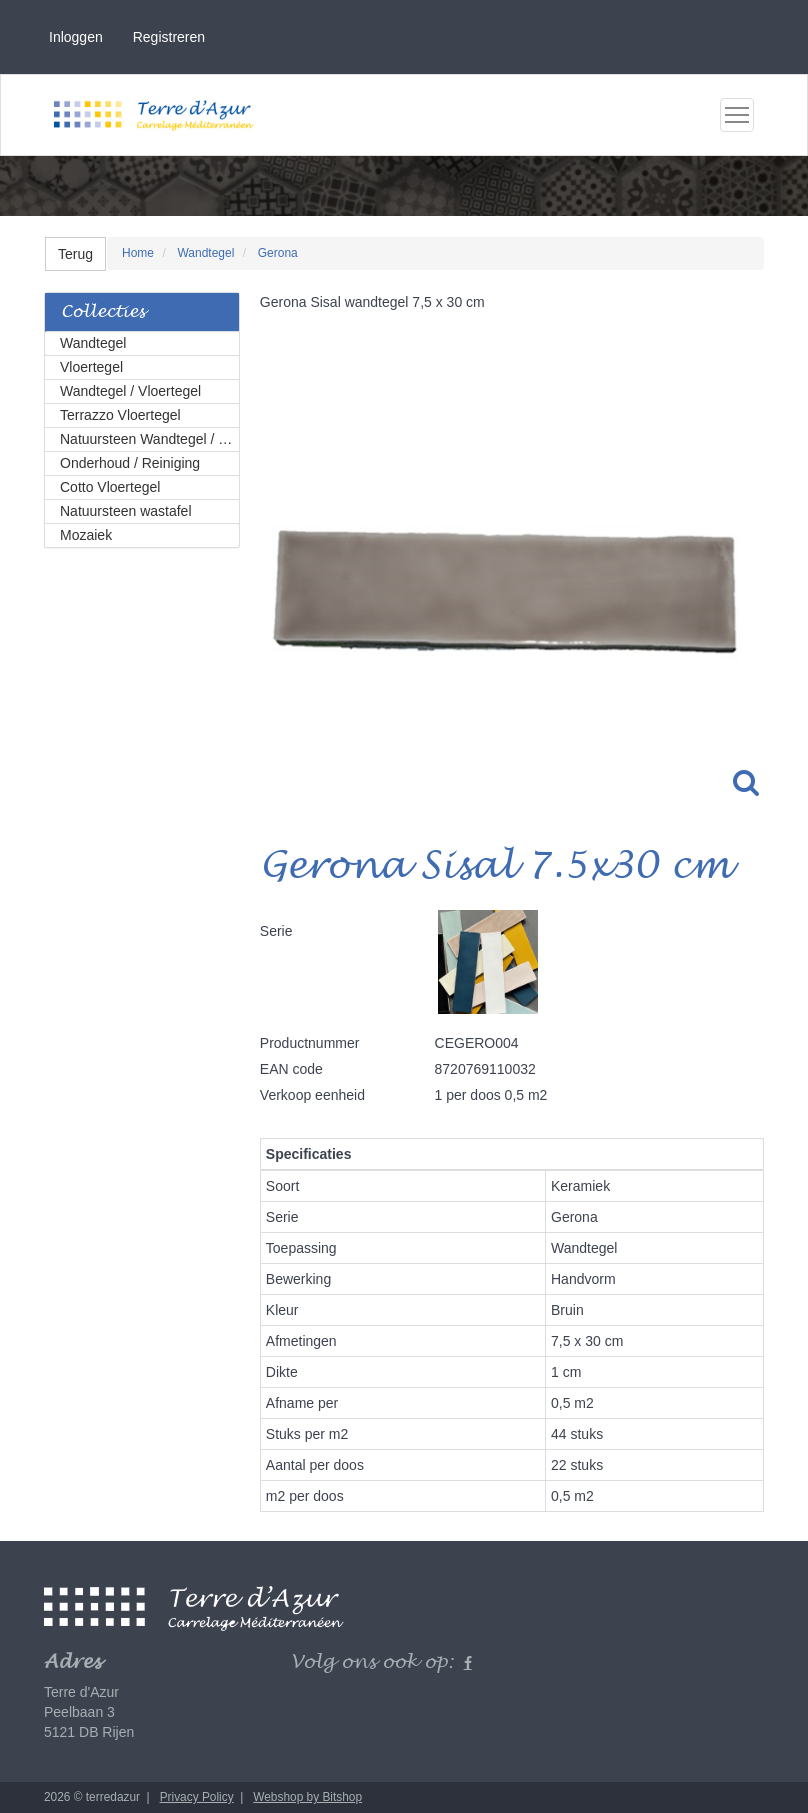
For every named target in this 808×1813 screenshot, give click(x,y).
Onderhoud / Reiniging (130, 463)
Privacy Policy (197, 1797)
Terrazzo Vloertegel (120, 415)
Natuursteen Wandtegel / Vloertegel (150, 439)
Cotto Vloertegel (110, 487)
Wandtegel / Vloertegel (130, 391)
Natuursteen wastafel (126, 511)
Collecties (103, 312)
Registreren (169, 37)
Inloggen (76, 37)
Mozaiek (86, 535)
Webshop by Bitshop (307, 1797)
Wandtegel (93, 343)
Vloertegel (91, 367)
